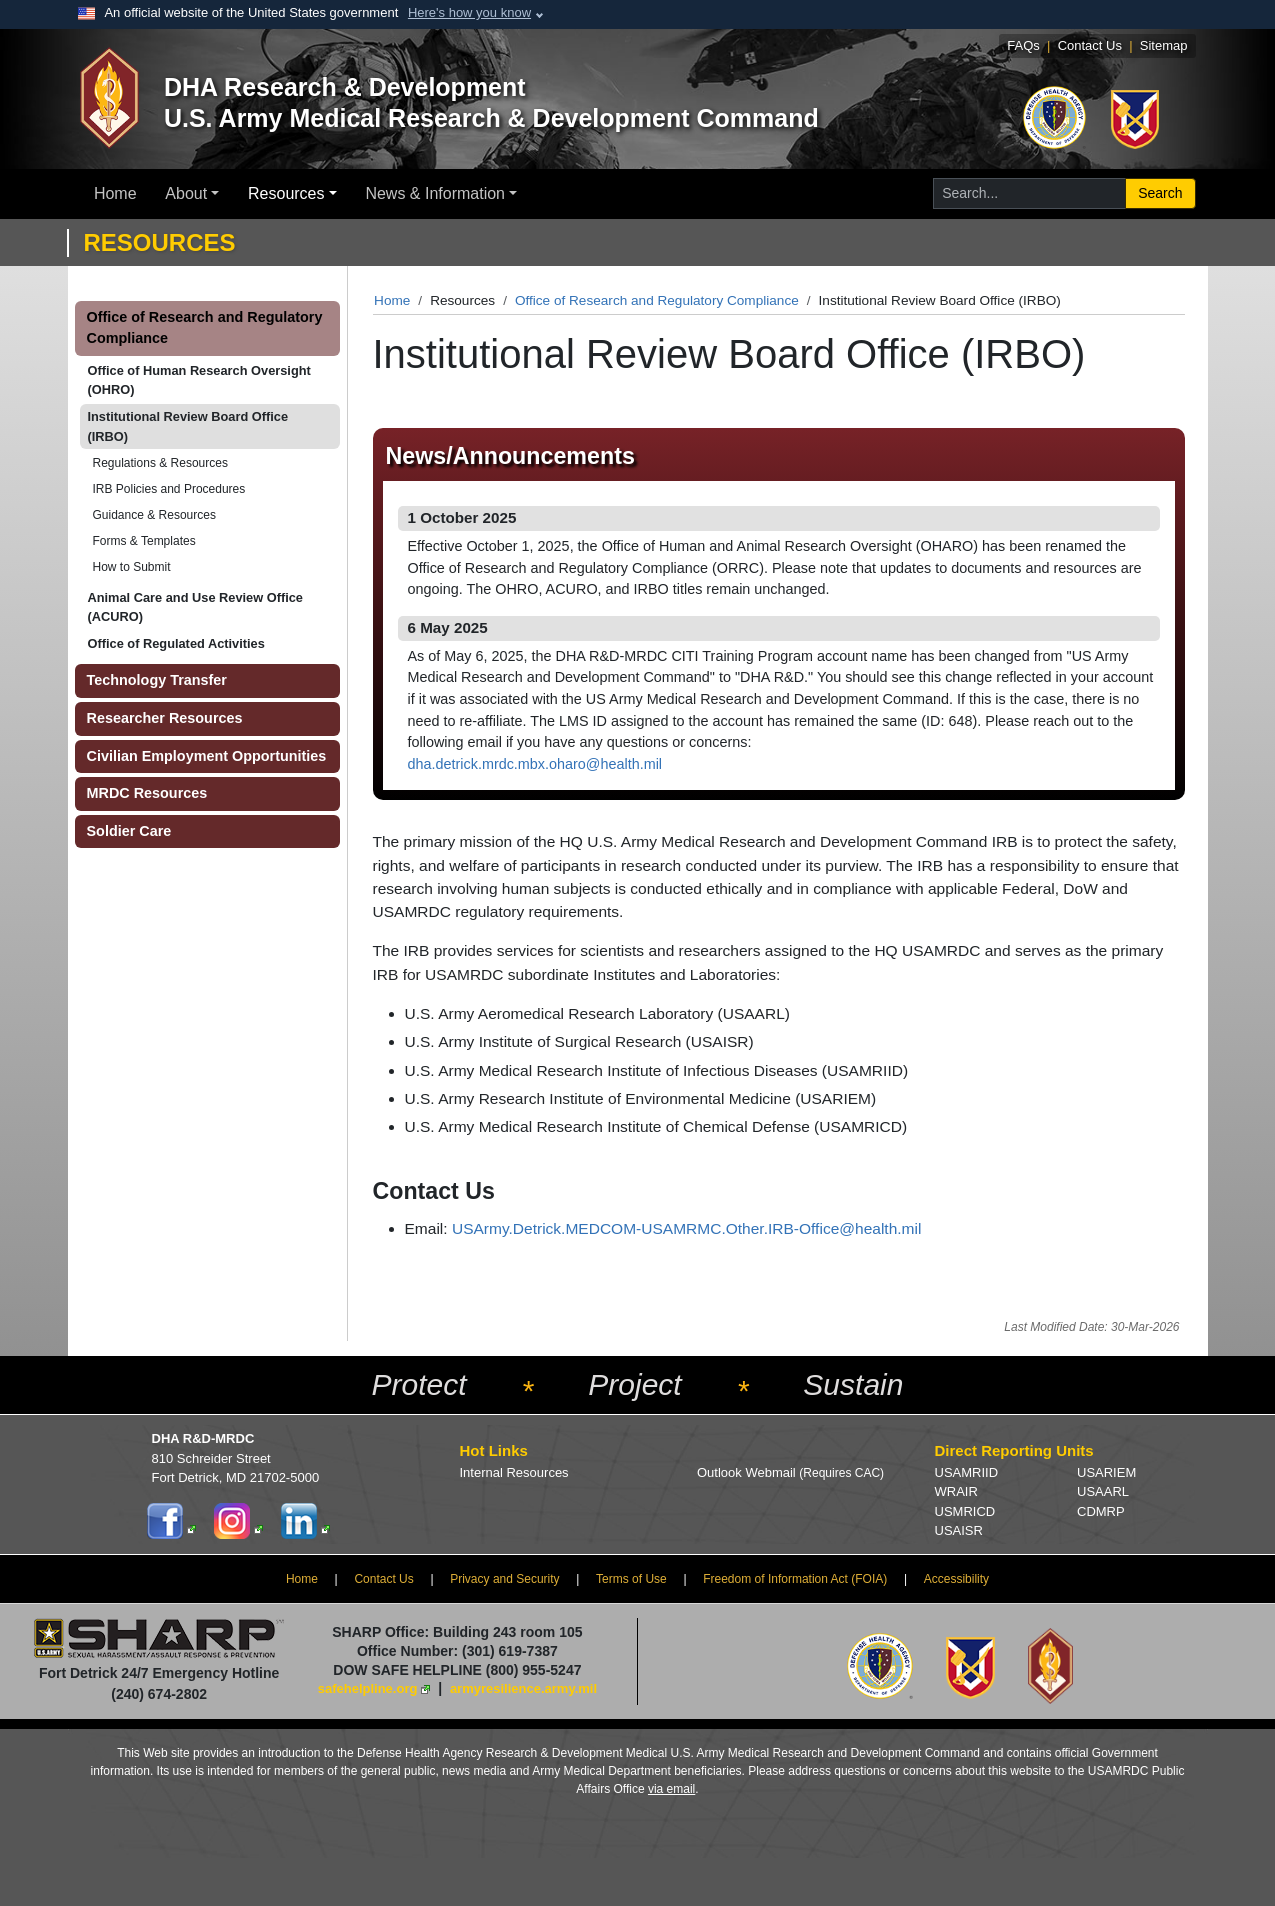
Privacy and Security (504, 1579)
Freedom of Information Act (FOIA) (795, 1579)
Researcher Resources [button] (165, 718)
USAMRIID (967, 1472)
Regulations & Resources (160, 463)
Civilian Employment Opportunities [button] (207, 756)
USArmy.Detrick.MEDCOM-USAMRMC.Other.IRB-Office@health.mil (687, 1228)
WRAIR (956, 1491)
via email (671, 1789)
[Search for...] (1029, 193)
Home (115, 193)
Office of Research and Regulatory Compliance (657, 300)
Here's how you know (469, 12)
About (186, 193)
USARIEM (1106, 1472)
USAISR (959, 1530)
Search (1160, 193)
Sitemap (1164, 45)
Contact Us (1090, 45)
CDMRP (1101, 1511)
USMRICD (965, 1511)
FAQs (1023, 45)
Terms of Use (631, 1579)
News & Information (435, 193)
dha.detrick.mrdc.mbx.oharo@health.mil (535, 764)
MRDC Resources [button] (147, 793)
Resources (286, 193)
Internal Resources (514, 1472)
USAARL (1103, 1491)
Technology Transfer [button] (157, 680)
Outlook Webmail (790, 1472)
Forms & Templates (144, 541)
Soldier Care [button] (129, 831)
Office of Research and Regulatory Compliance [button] (205, 328)
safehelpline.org (368, 1688)
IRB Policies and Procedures (169, 489)
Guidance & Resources (154, 515)
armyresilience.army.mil (523, 1688)
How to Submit (132, 567)
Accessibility (956, 1579)
